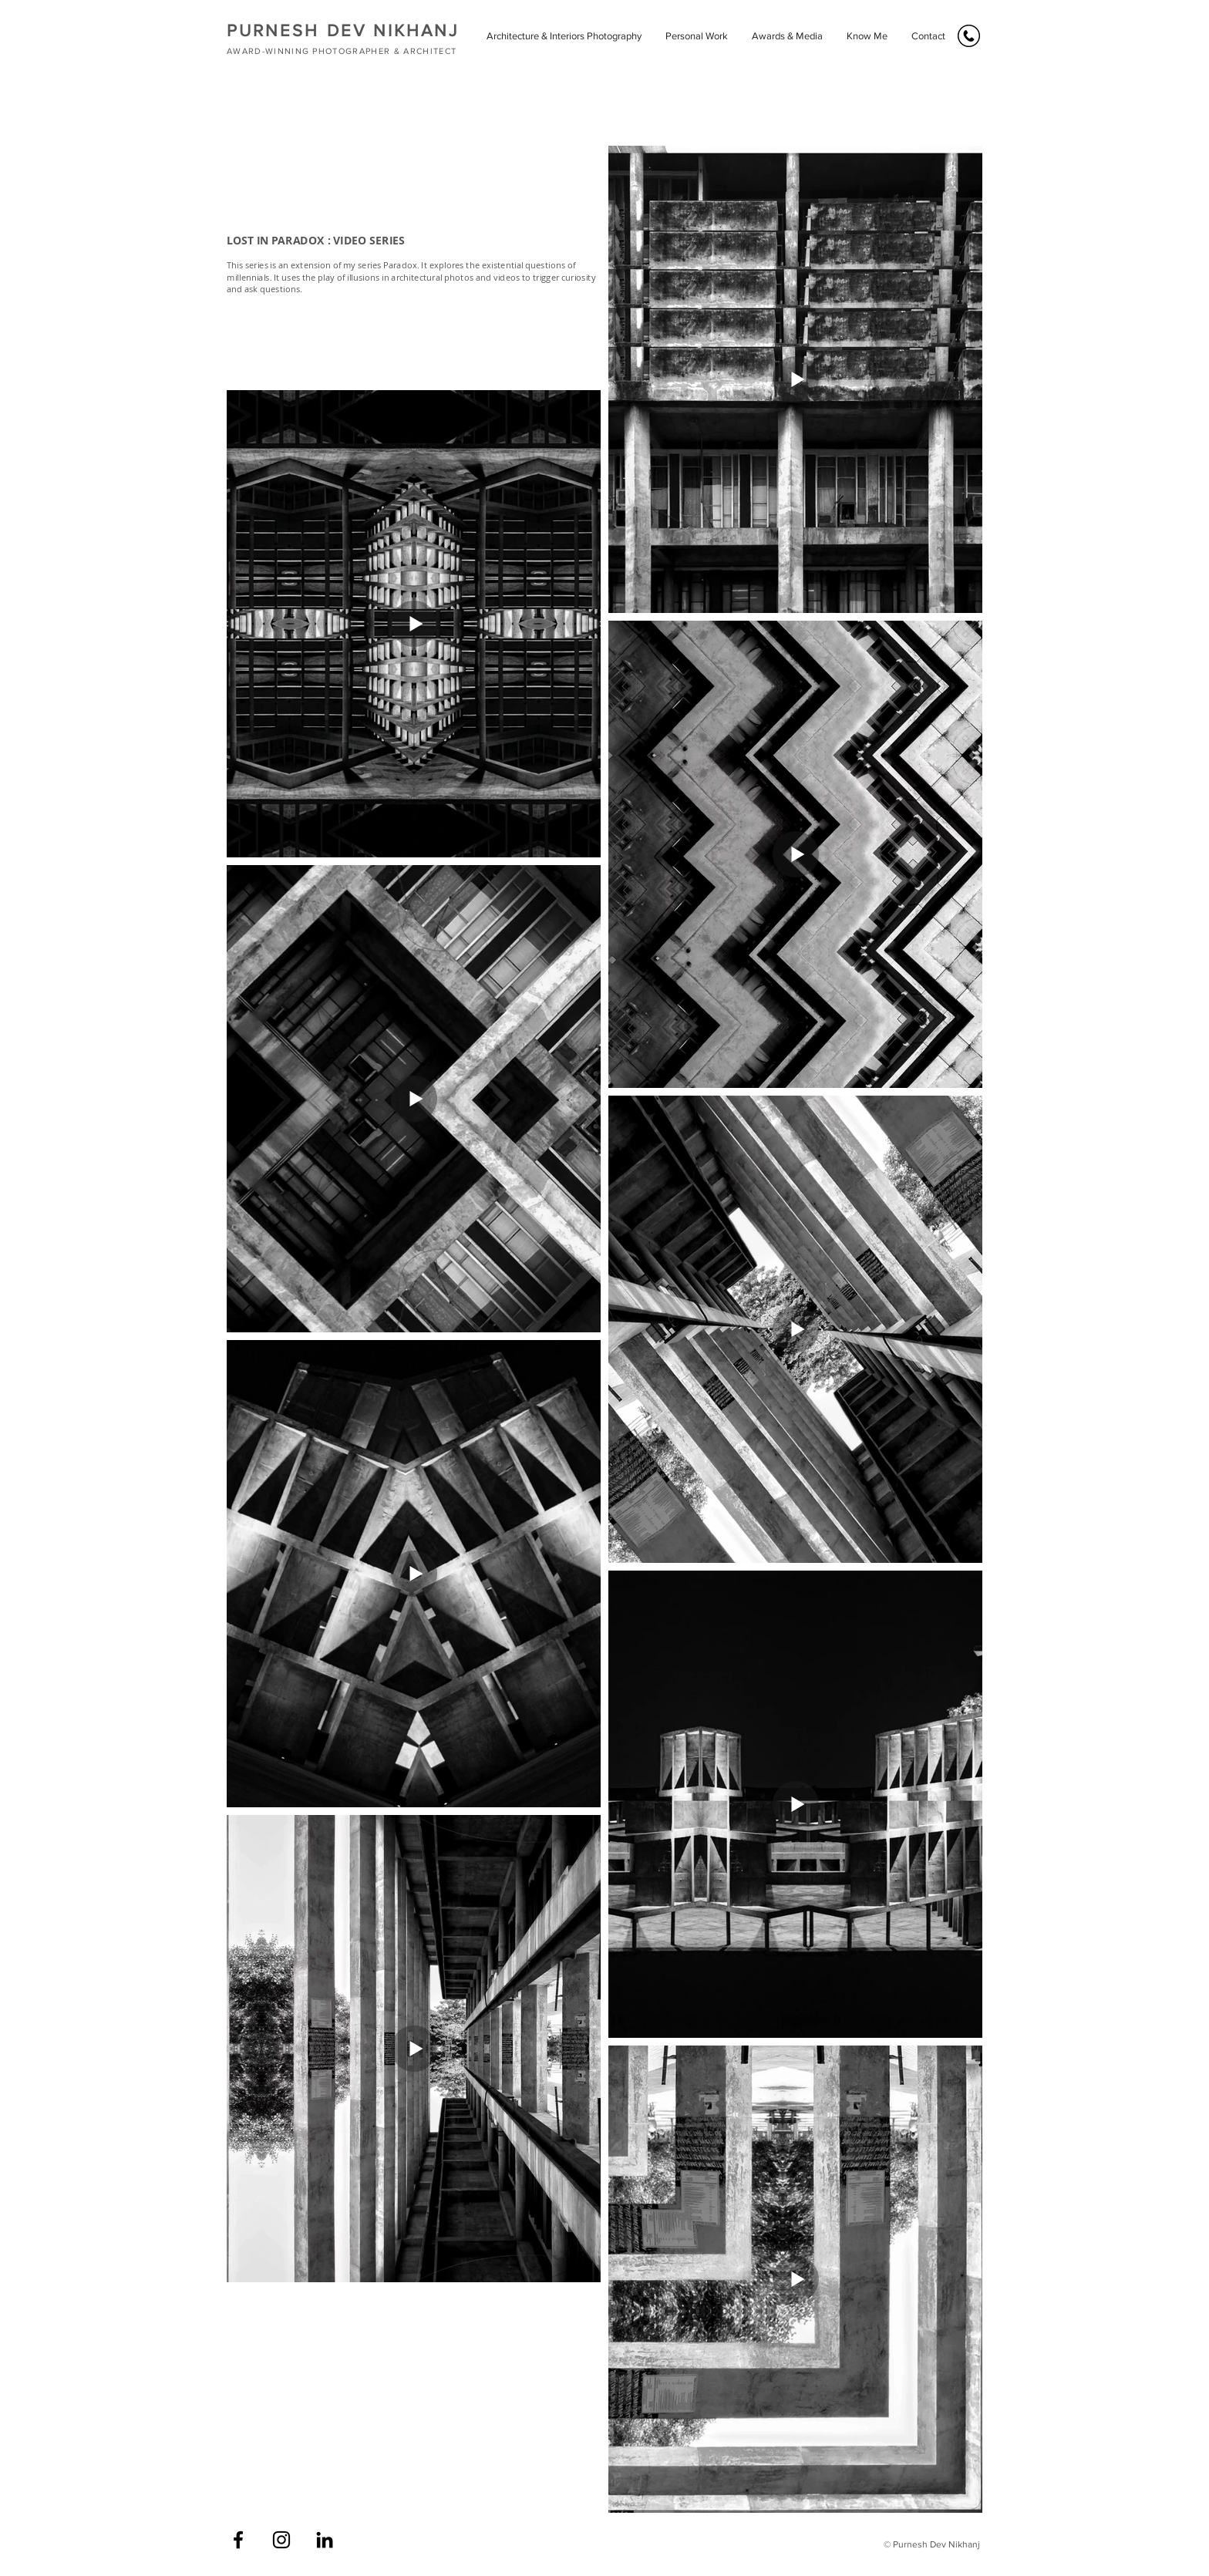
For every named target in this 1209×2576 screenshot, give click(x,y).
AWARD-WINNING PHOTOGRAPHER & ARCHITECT (341, 51)
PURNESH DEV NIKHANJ (343, 30)
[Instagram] (281, 2539)
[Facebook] (238, 2539)
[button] (563, 36)
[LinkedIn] (324, 2539)
